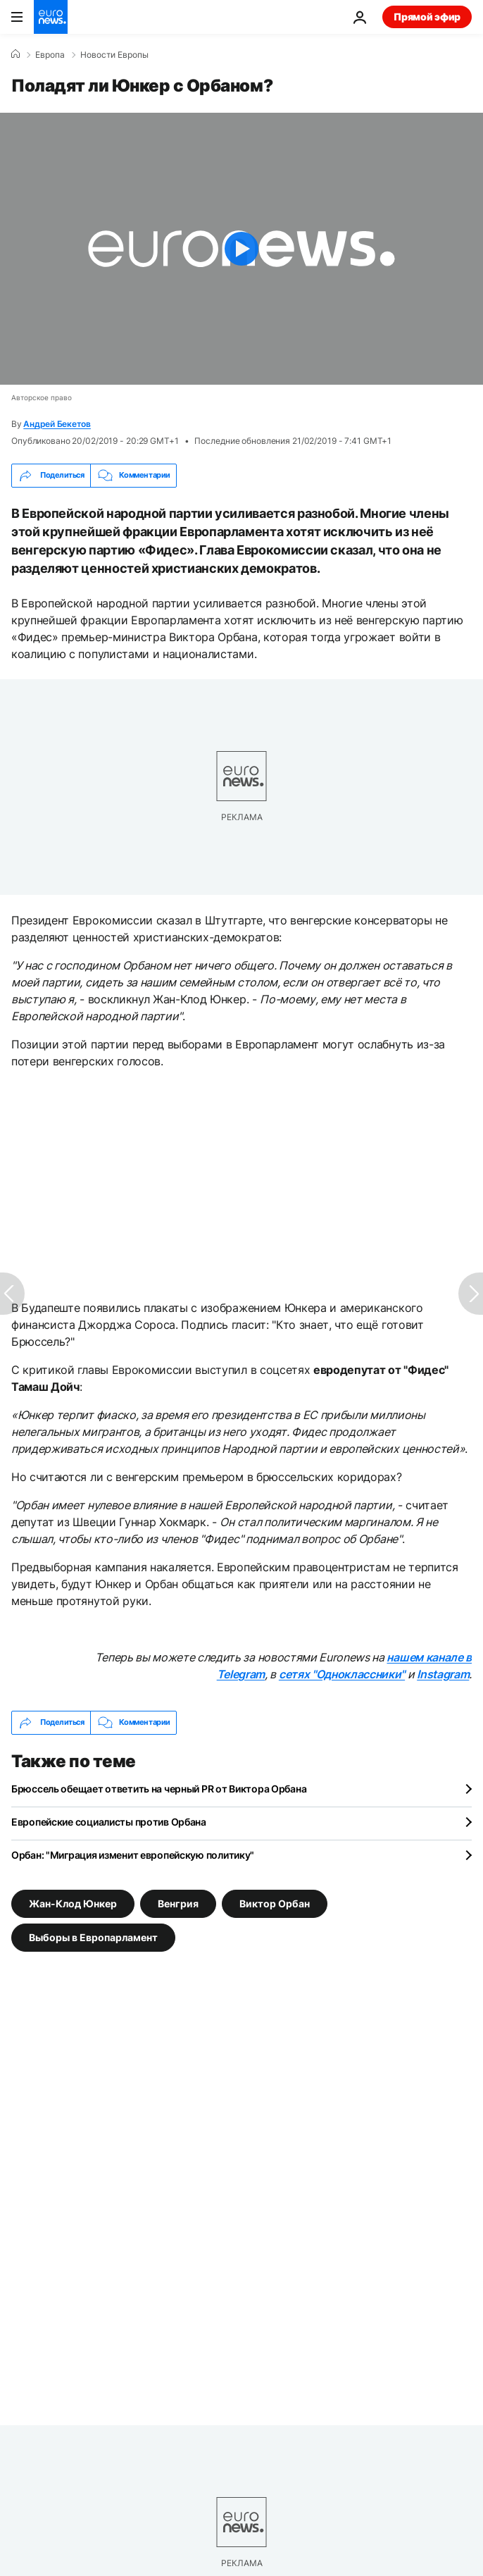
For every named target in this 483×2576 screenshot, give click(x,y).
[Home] (15, 54)
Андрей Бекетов (57, 424)
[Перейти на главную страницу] (51, 17)
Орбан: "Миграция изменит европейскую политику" (132, 1855)
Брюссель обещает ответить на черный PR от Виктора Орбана (158, 1789)
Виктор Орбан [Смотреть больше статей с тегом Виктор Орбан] (274, 1903)
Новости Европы (114, 55)
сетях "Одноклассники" (342, 1674)
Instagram (443, 1674)
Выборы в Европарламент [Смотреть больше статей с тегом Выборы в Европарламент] (93, 1937)
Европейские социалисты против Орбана (108, 1822)
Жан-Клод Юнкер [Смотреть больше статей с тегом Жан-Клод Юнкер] (73, 1903)
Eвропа (50, 55)
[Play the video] (241, 249)
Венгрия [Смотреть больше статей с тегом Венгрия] (178, 1903)
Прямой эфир (427, 17)
